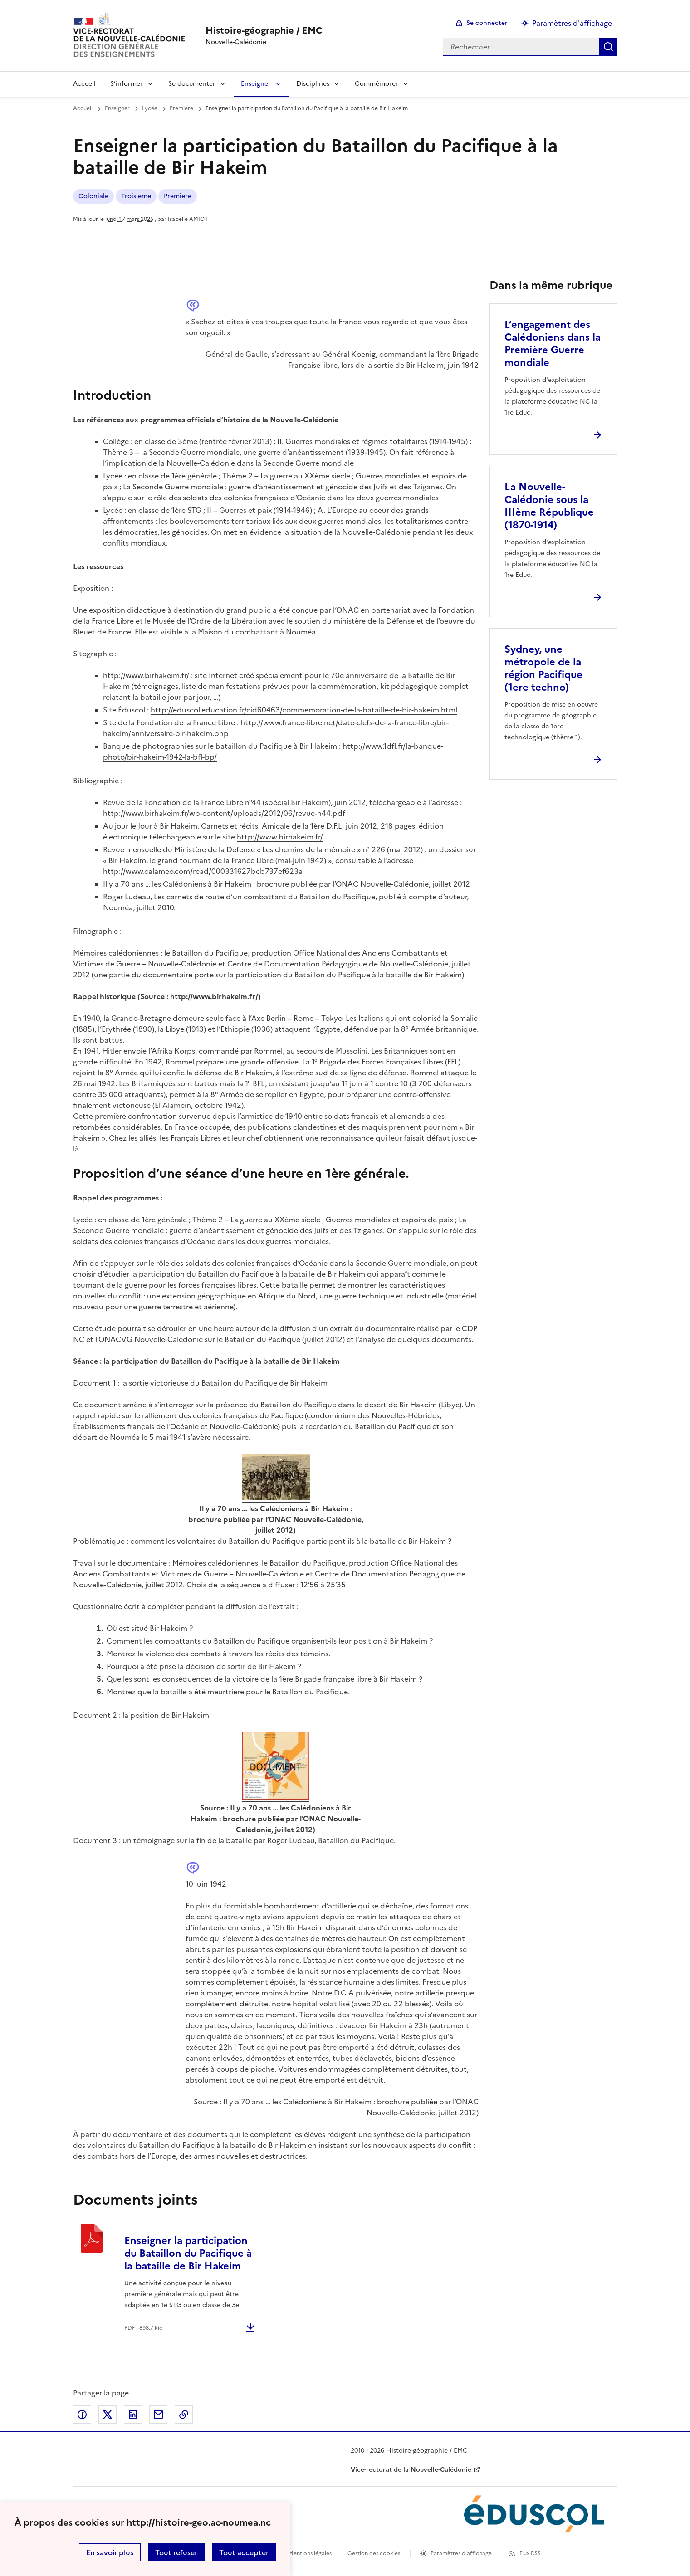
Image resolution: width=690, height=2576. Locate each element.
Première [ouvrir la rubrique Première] (181, 108)
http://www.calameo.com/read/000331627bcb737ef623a (203, 871)
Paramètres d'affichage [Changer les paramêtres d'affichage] (572, 23)
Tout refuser (176, 2552)
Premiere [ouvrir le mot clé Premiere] (177, 196)
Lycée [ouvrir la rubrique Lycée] (149, 108)
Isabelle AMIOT (188, 219)
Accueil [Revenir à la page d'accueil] (84, 83)
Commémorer (376, 83)
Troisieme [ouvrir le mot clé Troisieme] (136, 196)
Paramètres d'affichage (461, 2553)
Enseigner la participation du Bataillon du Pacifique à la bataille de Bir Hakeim (188, 2253)
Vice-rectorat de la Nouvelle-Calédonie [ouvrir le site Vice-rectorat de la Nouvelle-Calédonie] (411, 2469)
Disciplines (312, 83)
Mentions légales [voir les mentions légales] (310, 2553)
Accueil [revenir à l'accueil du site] (83, 108)
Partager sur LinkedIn (133, 2414)
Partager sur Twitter (107, 2414)
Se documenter (191, 83)
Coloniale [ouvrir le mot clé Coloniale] (93, 196)
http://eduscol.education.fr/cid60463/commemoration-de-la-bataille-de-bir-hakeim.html (304, 709)
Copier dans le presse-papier (184, 2414)
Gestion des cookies (373, 2553)
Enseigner (256, 83)
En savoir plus (109, 2552)
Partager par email (158, 2414)
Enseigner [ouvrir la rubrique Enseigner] (117, 108)
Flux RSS (530, 2553)
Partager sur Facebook (82, 2414)
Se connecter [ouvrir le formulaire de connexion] (487, 23)
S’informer (126, 83)
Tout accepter (244, 2552)
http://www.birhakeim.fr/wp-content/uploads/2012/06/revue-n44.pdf (224, 813)
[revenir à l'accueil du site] (264, 30)
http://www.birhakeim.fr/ (146, 675)
